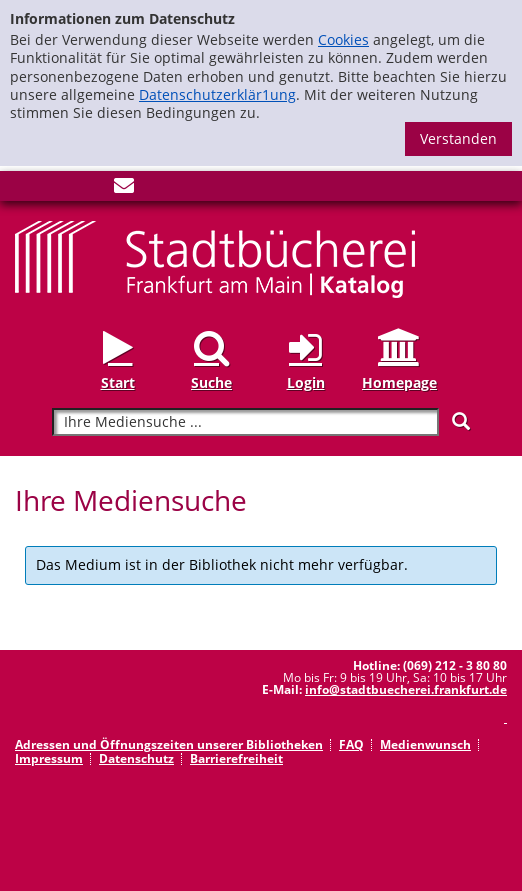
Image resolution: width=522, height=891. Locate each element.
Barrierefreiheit (236, 758)
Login (306, 382)
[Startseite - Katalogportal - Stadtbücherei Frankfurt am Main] (215, 257)
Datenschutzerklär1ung (217, 94)
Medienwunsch (425, 744)
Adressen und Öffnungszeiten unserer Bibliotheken (169, 744)
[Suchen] (461, 421)
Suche (211, 382)
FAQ (351, 744)
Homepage (399, 382)
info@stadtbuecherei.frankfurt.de (406, 689)
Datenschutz (136, 758)
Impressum (49, 758)
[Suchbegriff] (245, 422)
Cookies (343, 39)
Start (118, 382)
